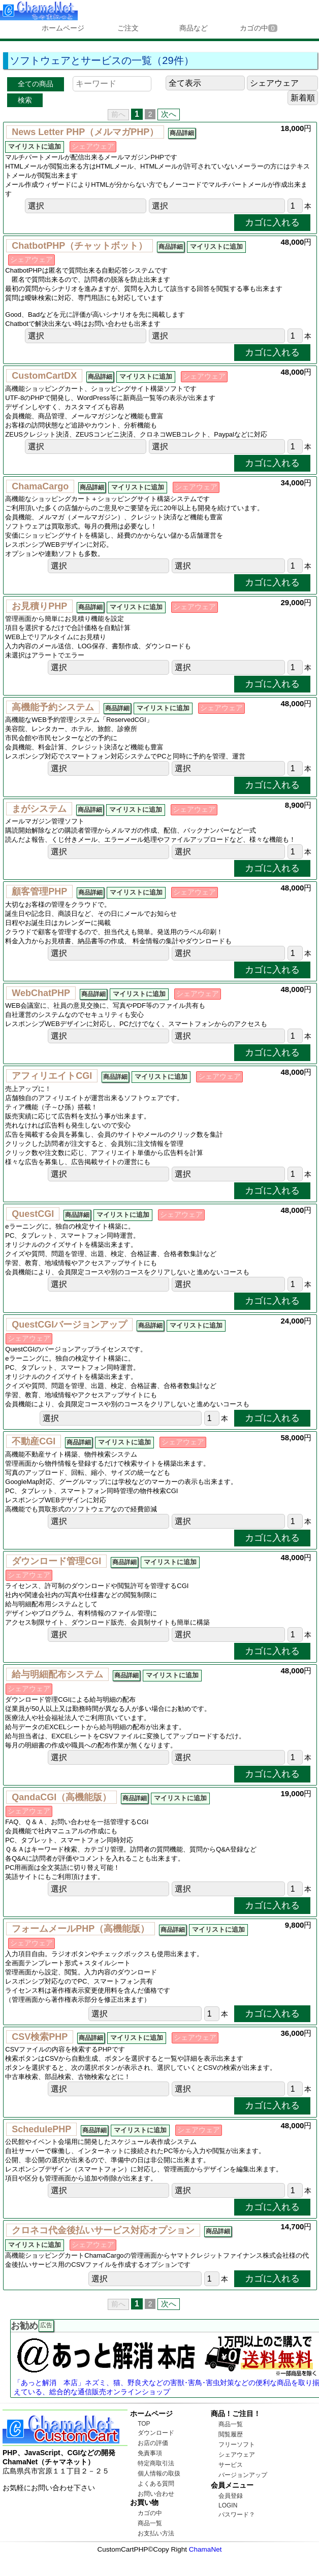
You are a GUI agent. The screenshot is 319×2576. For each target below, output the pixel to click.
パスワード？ (236, 2514)
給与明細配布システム (57, 1674)
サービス (230, 2464)
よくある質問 (156, 2483)
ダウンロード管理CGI (56, 1561)
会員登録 (230, 2495)
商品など (193, 27)
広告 (46, 2325)
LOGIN (227, 2505)
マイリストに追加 (34, 146)
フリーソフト (236, 2444)
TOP (144, 2423)
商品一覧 (150, 2523)
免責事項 (150, 2453)
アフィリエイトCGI (52, 1076)
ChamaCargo (40, 486)
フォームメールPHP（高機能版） (80, 1929)
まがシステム (39, 809)
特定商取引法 (156, 2463)
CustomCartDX (44, 376)
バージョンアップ (242, 2475)
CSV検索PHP (40, 2037)
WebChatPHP (41, 993)
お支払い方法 (156, 2533)
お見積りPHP (39, 606)
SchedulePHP (41, 2129)
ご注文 (128, 27)
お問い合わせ (156, 2493)
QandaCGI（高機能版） (61, 1797)
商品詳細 (182, 133)
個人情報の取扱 (159, 2473)
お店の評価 (153, 2443)
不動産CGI (33, 1441)
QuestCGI (33, 1214)
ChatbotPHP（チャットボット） (79, 246)
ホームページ (63, 27)
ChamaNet (205, 2549)
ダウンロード (156, 2432)
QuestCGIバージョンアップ (69, 1324)
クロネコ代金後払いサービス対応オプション (103, 2230)
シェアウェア (236, 2454)
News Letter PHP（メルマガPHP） (85, 132)
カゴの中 (258, 27)
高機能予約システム (53, 707)
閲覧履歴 (230, 2434)
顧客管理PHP (39, 891)
